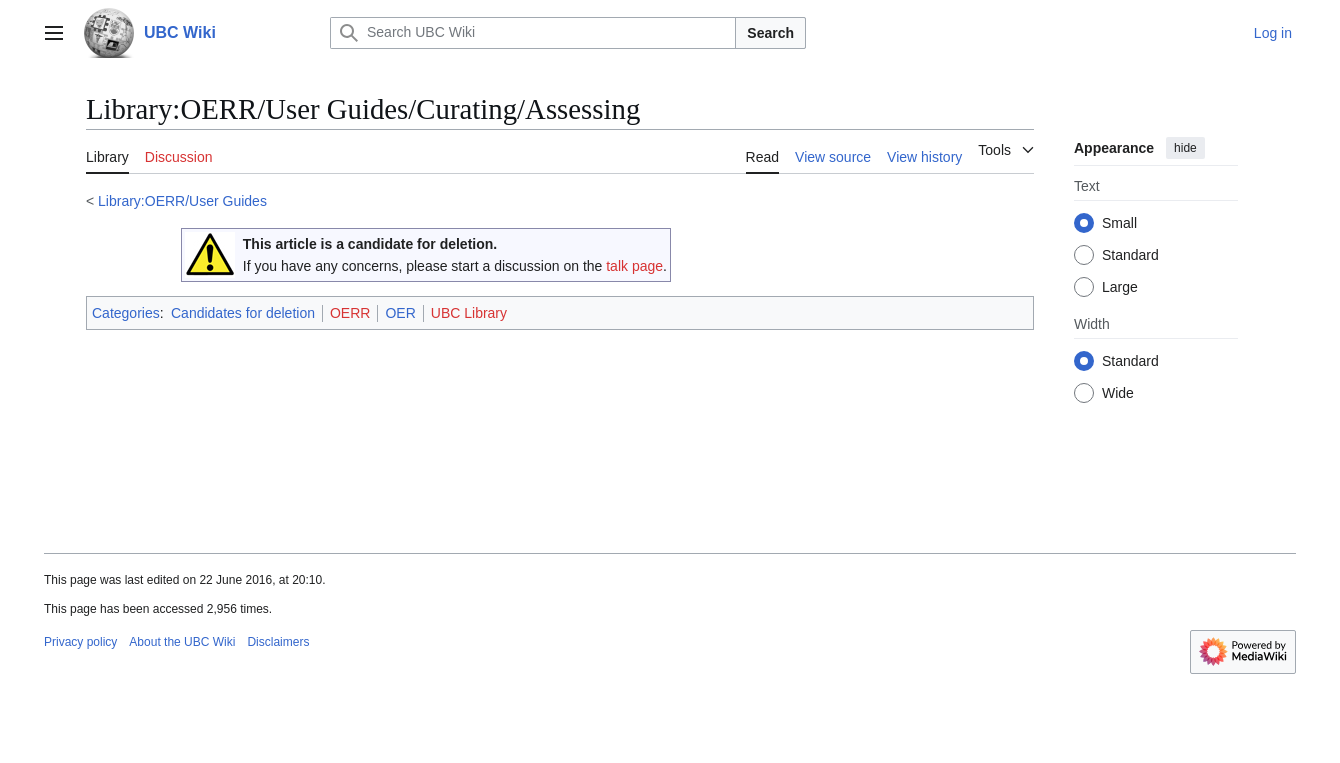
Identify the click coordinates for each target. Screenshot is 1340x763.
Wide (1118, 393)
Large (1120, 287)
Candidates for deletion (243, 313)
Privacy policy (80, 642)
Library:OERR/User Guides (182, 201)
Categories (126, 313)
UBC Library (469, 313)
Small (1119, 223)
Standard (1130, 255)
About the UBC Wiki (182, 642)
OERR (350, 313)
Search (770, 33)
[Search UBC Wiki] (533, 33)
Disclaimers (278, 642)
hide (1185, 148)
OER (400, 313)
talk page (634, 266)
